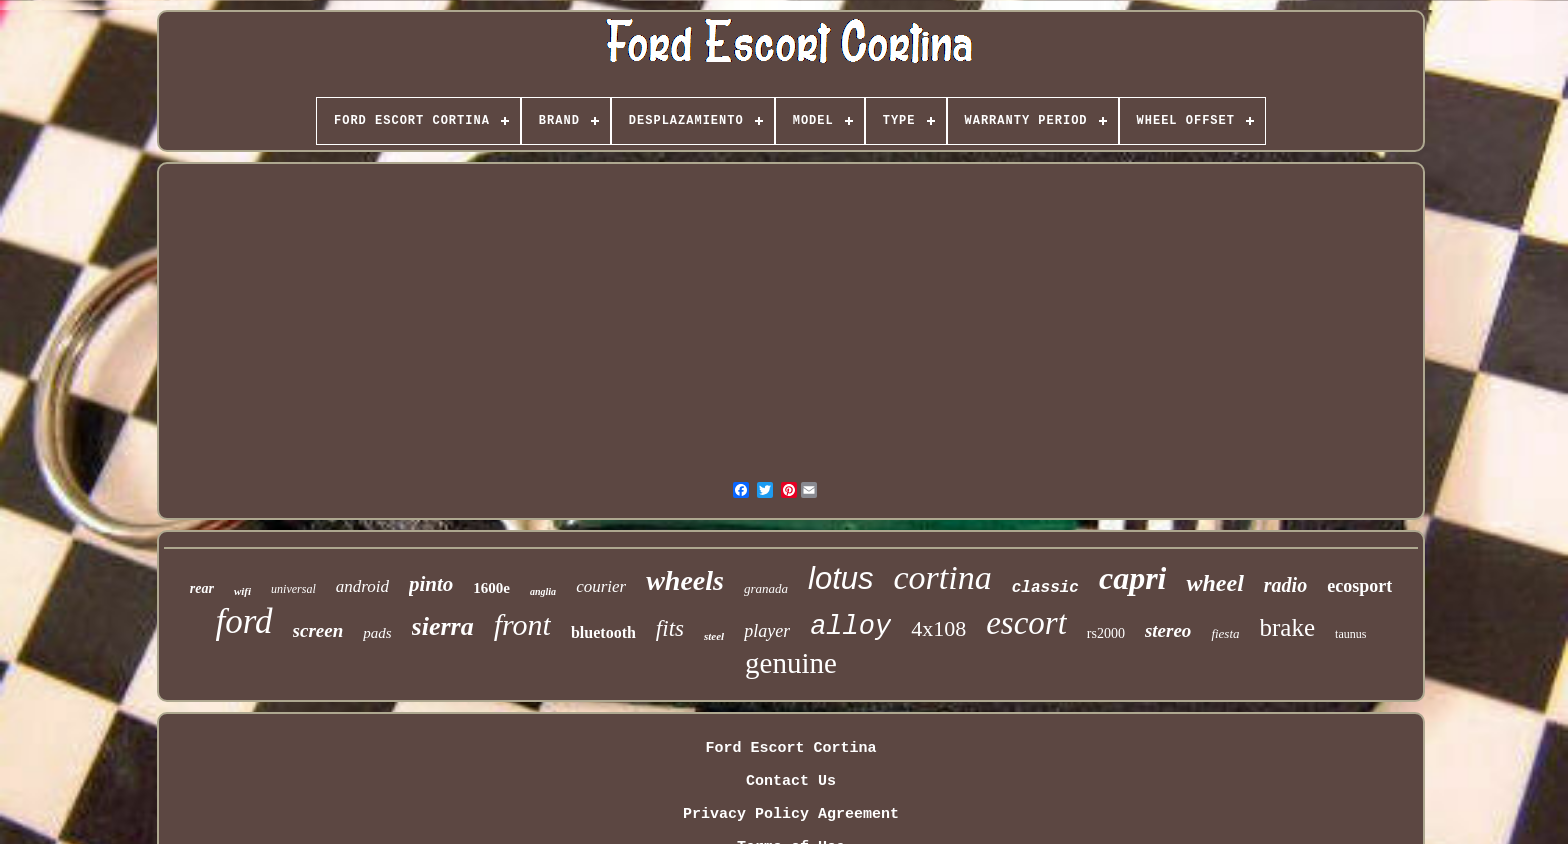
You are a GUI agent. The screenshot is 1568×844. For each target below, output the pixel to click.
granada (766, 588)
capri (1133, 578)
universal (293, 589)
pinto (431, 584)
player (767, 631)
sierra (443, 626)
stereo (1168, 630)
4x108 (938, 628)
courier (601, 586)
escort (1026, 623)
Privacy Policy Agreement (791, 814)
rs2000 (1106, 633)
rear (202, 588)
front (522, 624)
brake (1288, 627)
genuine (791, 663)
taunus (1350, 634)
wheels (685, 580)
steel (714, 636)
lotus (840, 578)
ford (244, 621)
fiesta (1225, 633)
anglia (543, 591)
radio (1285, 585)
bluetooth (603, 632)
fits (670, 628)
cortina (943, 577)
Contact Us (791, 781)
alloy (850, 627)
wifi (242, 591)
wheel (1214, 583)
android (362, 586)
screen (318, 630)
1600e (491, 588)
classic (1045, 588)
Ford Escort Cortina (790, 748)
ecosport (1359, 586)
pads (377, 633)
